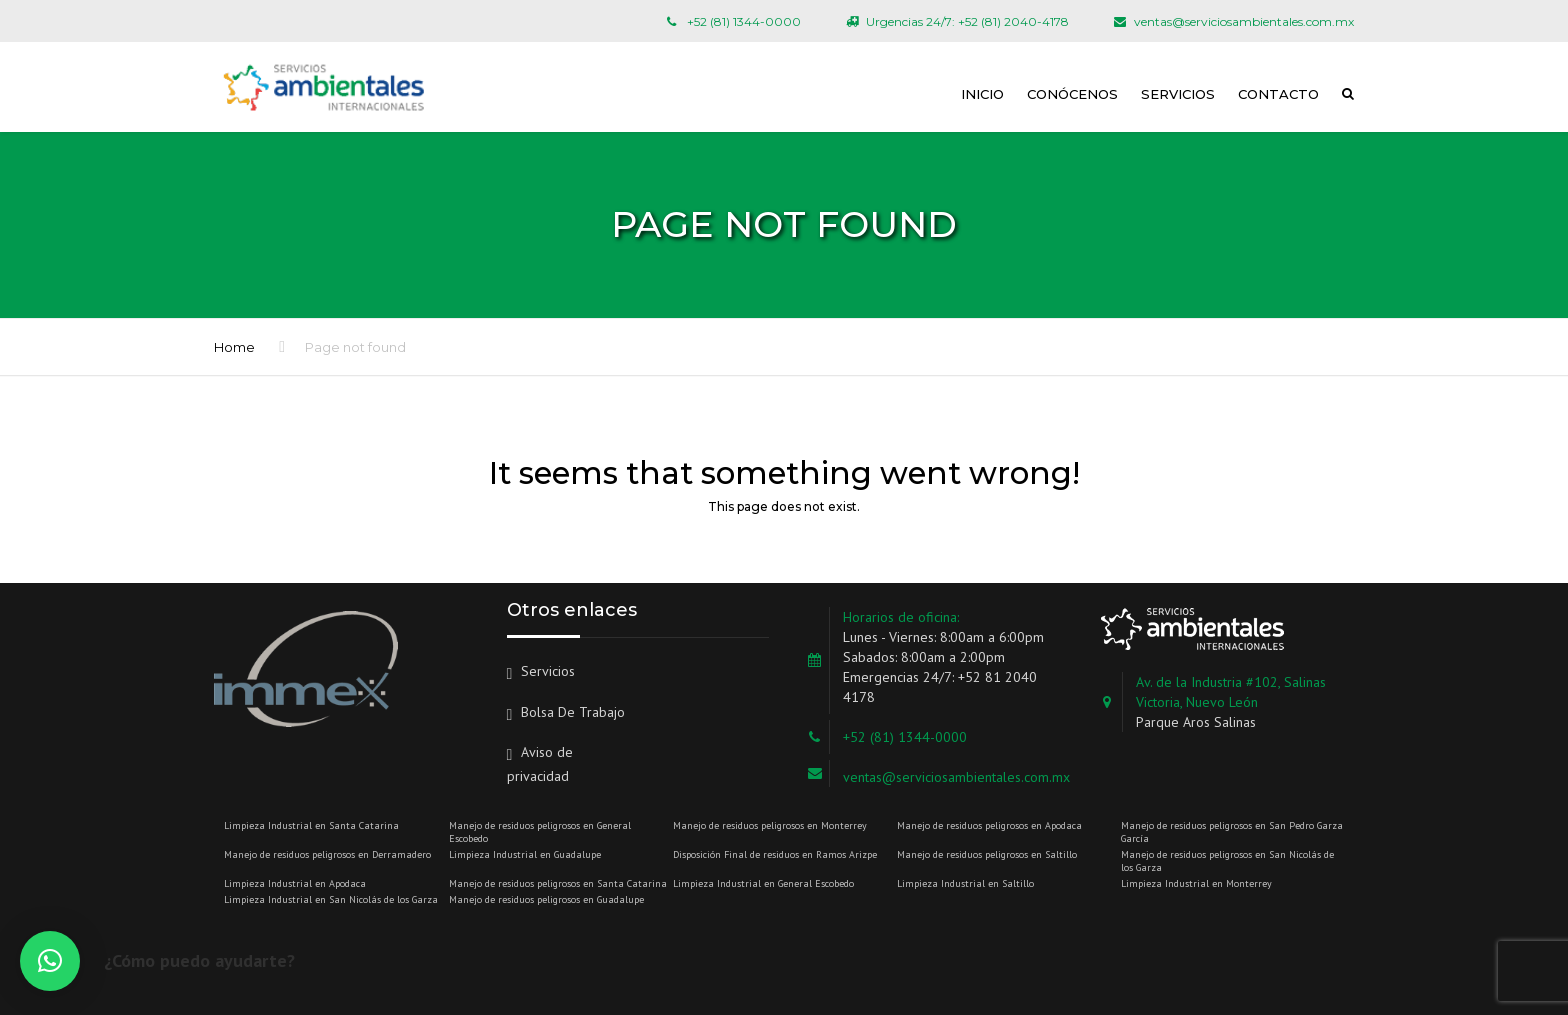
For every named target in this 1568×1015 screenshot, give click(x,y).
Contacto (1278, 94)
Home (234, 347)
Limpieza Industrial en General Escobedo (763, 883)
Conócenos (1072, 94)
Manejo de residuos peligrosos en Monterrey (770, 825)
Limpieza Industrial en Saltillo (965, 883)
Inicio (982, 94)
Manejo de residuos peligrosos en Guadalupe (546, 899)
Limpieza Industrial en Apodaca (295, 883)
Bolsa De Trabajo (573, 712)
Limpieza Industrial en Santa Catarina (311, 825)
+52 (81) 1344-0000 (905, 737)
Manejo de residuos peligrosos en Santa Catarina (558, 883)
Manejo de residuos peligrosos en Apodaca (989, 825)
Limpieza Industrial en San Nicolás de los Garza (331, 899)
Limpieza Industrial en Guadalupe (525, 854)
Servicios (1178, 94)
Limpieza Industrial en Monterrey (1196, 883)
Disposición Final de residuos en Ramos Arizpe (775, 854)
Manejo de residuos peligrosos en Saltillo (987, 854)
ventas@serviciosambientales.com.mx (956, 777)
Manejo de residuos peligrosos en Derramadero (327, 854)
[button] (50, 961)
